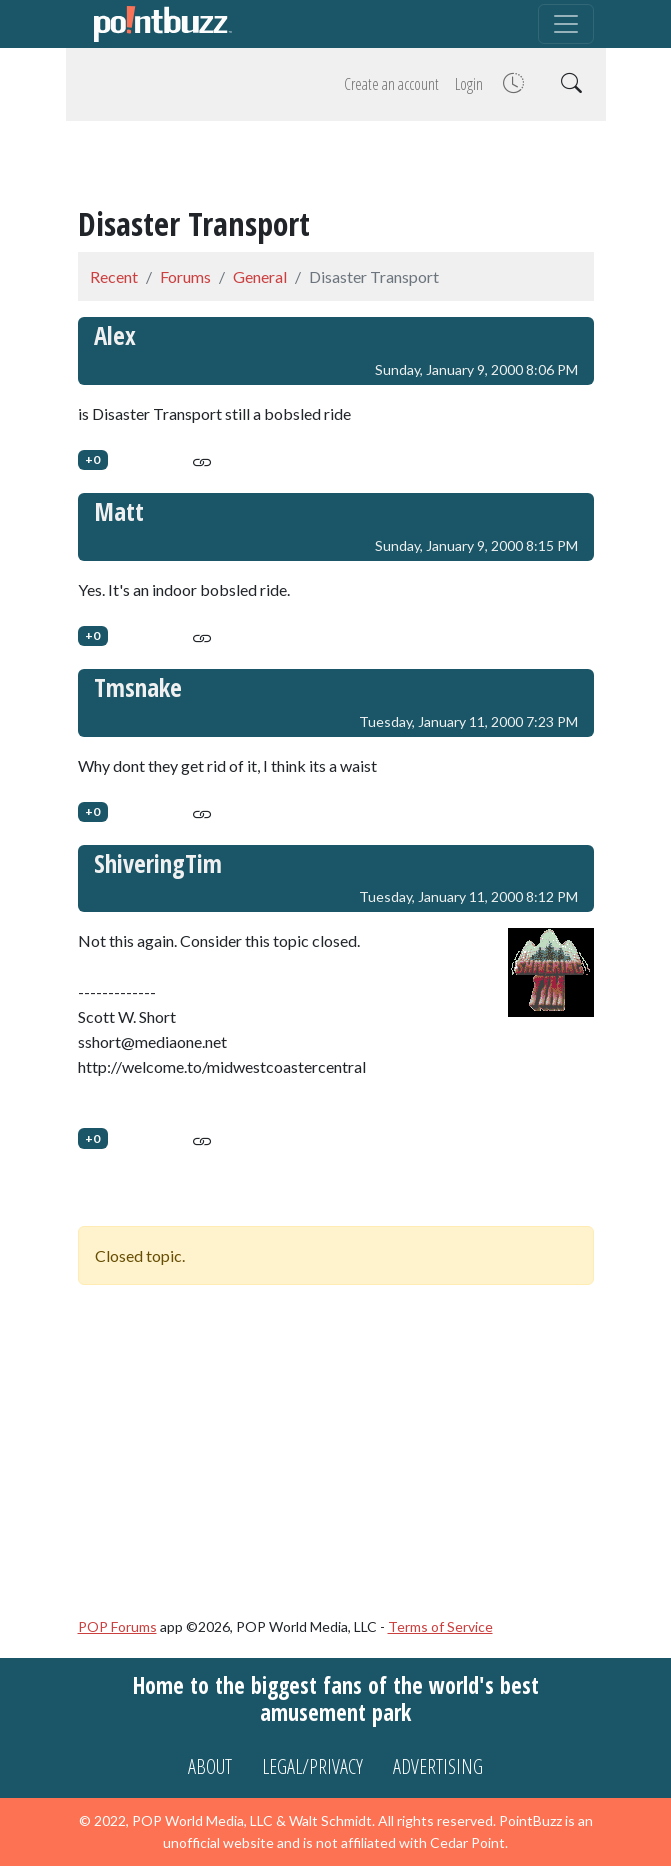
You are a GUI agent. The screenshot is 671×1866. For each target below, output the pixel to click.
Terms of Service (440, 1626)
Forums (185, 276)
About (210, 1766)
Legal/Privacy (312, 1766)
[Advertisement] (336, 167)
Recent (114, 276)
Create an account (391, 84)
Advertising (438, 1766)
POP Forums (117, 1626)
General (260, 276)
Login (469, 84)
